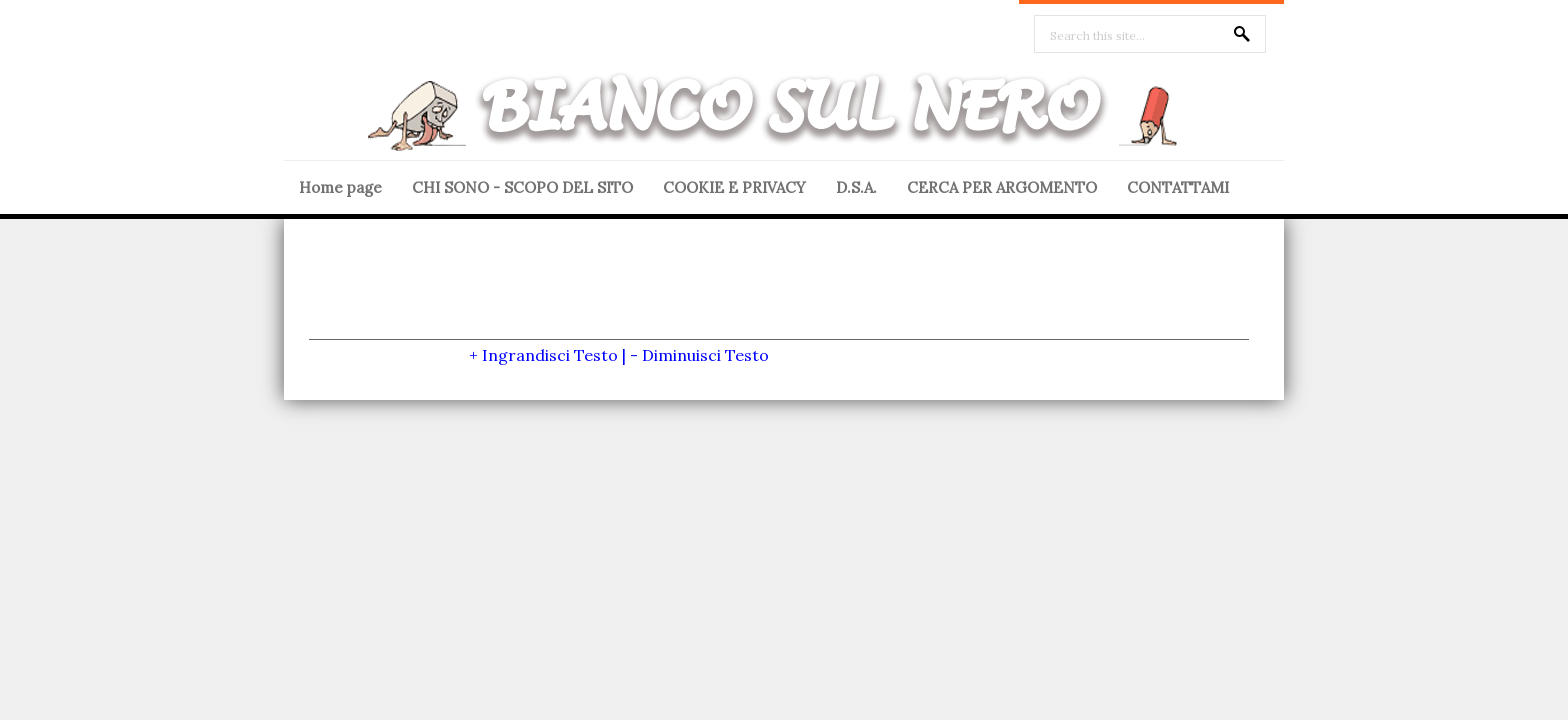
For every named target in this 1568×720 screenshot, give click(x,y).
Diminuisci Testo (705, 355)
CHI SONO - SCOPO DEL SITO (522, 187)
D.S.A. (856, 187)
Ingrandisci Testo (550, 355)
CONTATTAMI (1178, 187)
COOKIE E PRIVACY (734, 187)
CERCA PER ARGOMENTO (1002, 187)
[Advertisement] (779, 294)
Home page (340, 187)
